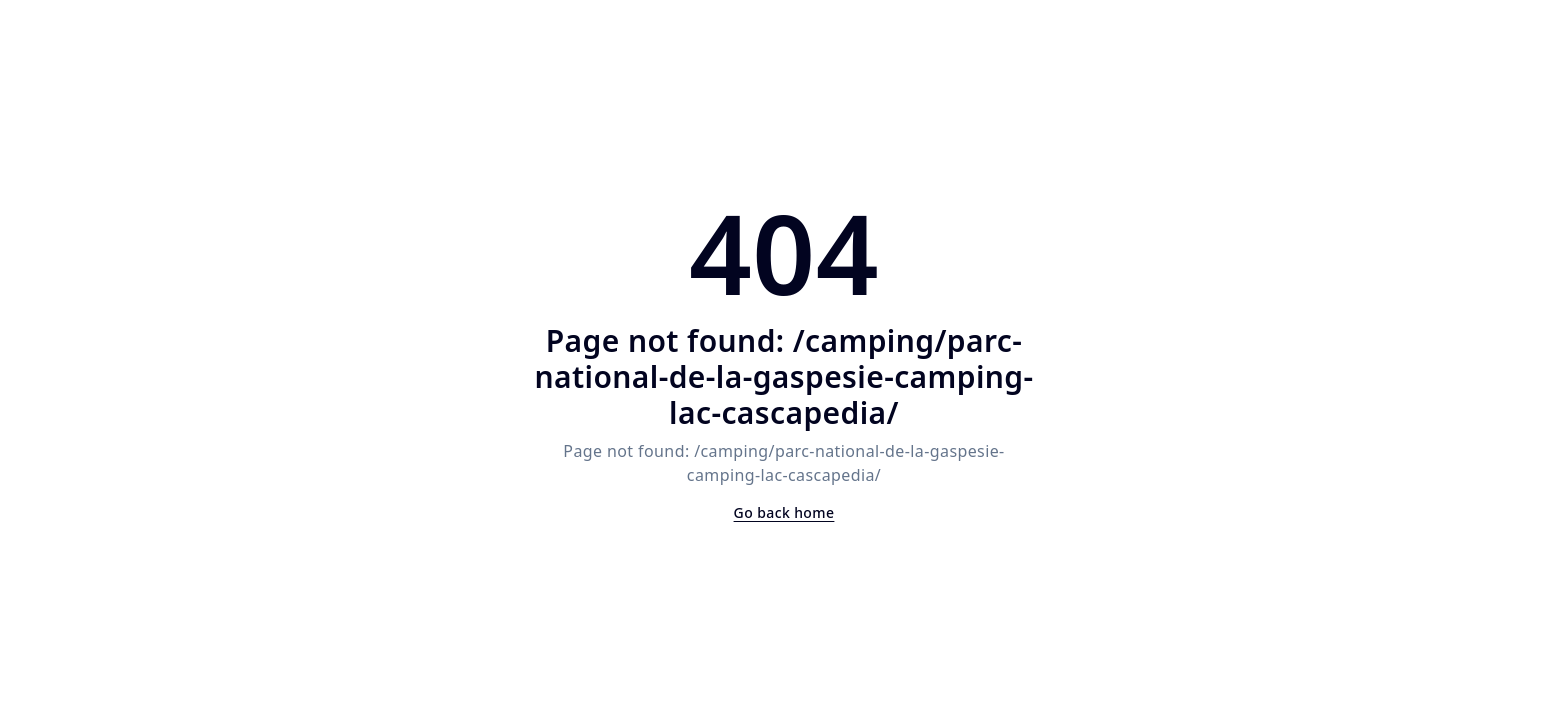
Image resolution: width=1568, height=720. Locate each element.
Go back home (784, 512)
